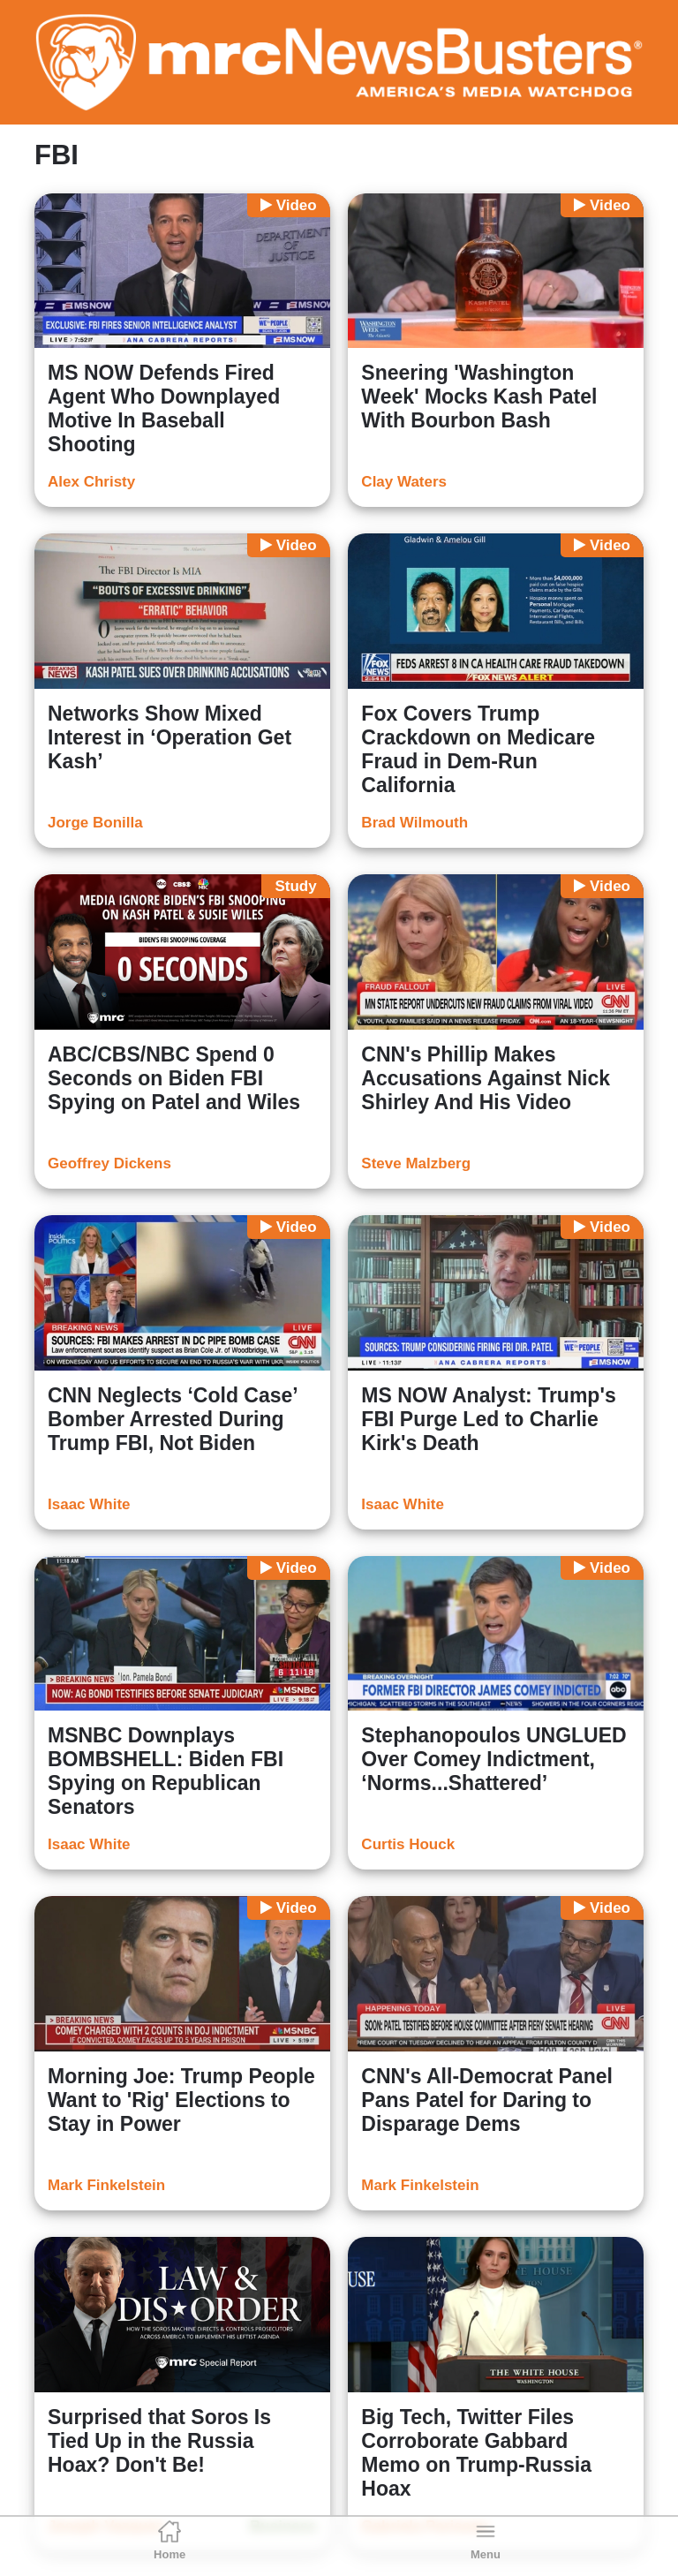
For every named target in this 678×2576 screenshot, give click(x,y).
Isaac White (89, 1504)
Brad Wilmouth (414, 822)
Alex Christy (91, 481)
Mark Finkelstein (106, 2185)
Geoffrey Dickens (109, 1163)
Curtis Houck (408, 1844)
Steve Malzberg (416, 1163)
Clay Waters (404, 481)
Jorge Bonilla (95, 822)
